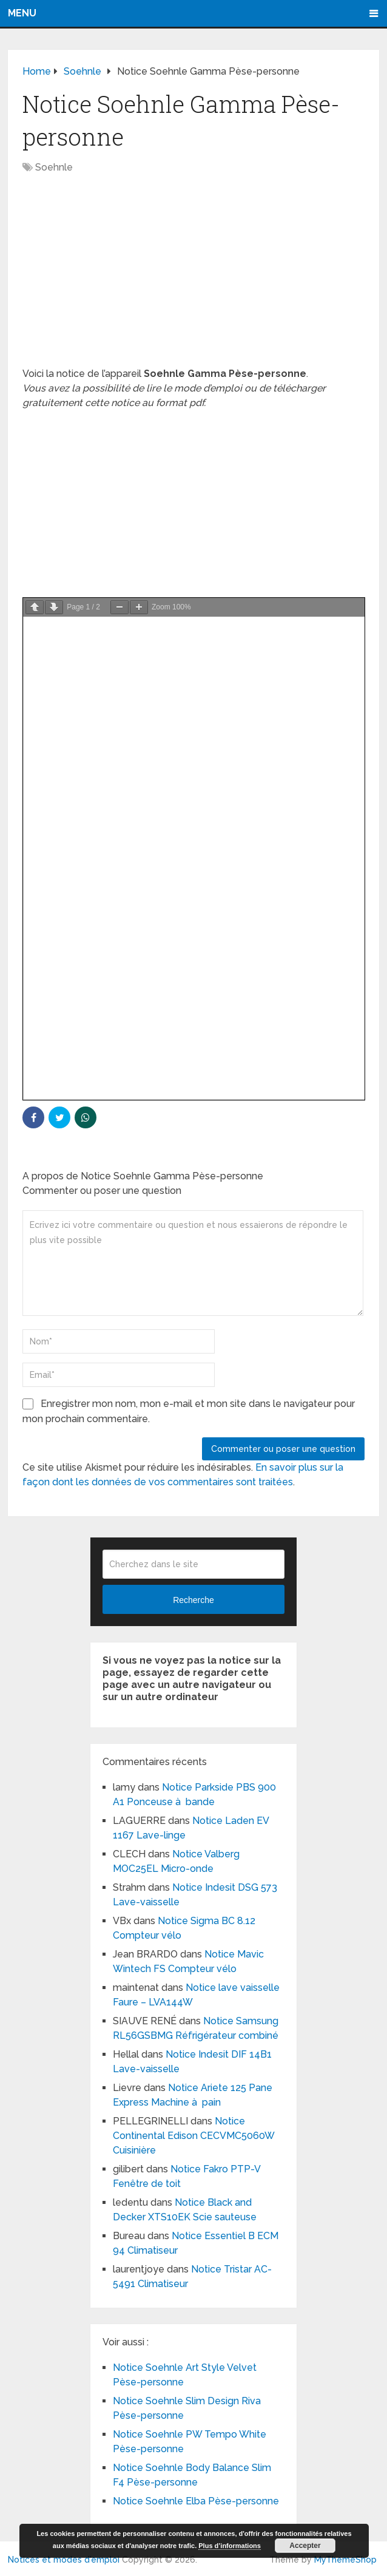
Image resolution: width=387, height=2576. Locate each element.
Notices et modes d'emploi (63, 2559)
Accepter (304, 2545)
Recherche (193, 1600)
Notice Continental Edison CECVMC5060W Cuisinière (193, 2135)
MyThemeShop (345, 2559)
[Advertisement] (193, 277)
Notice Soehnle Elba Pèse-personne (196, 2501)
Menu (22, 13)
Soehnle (54, 167)
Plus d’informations (229, 2545)
